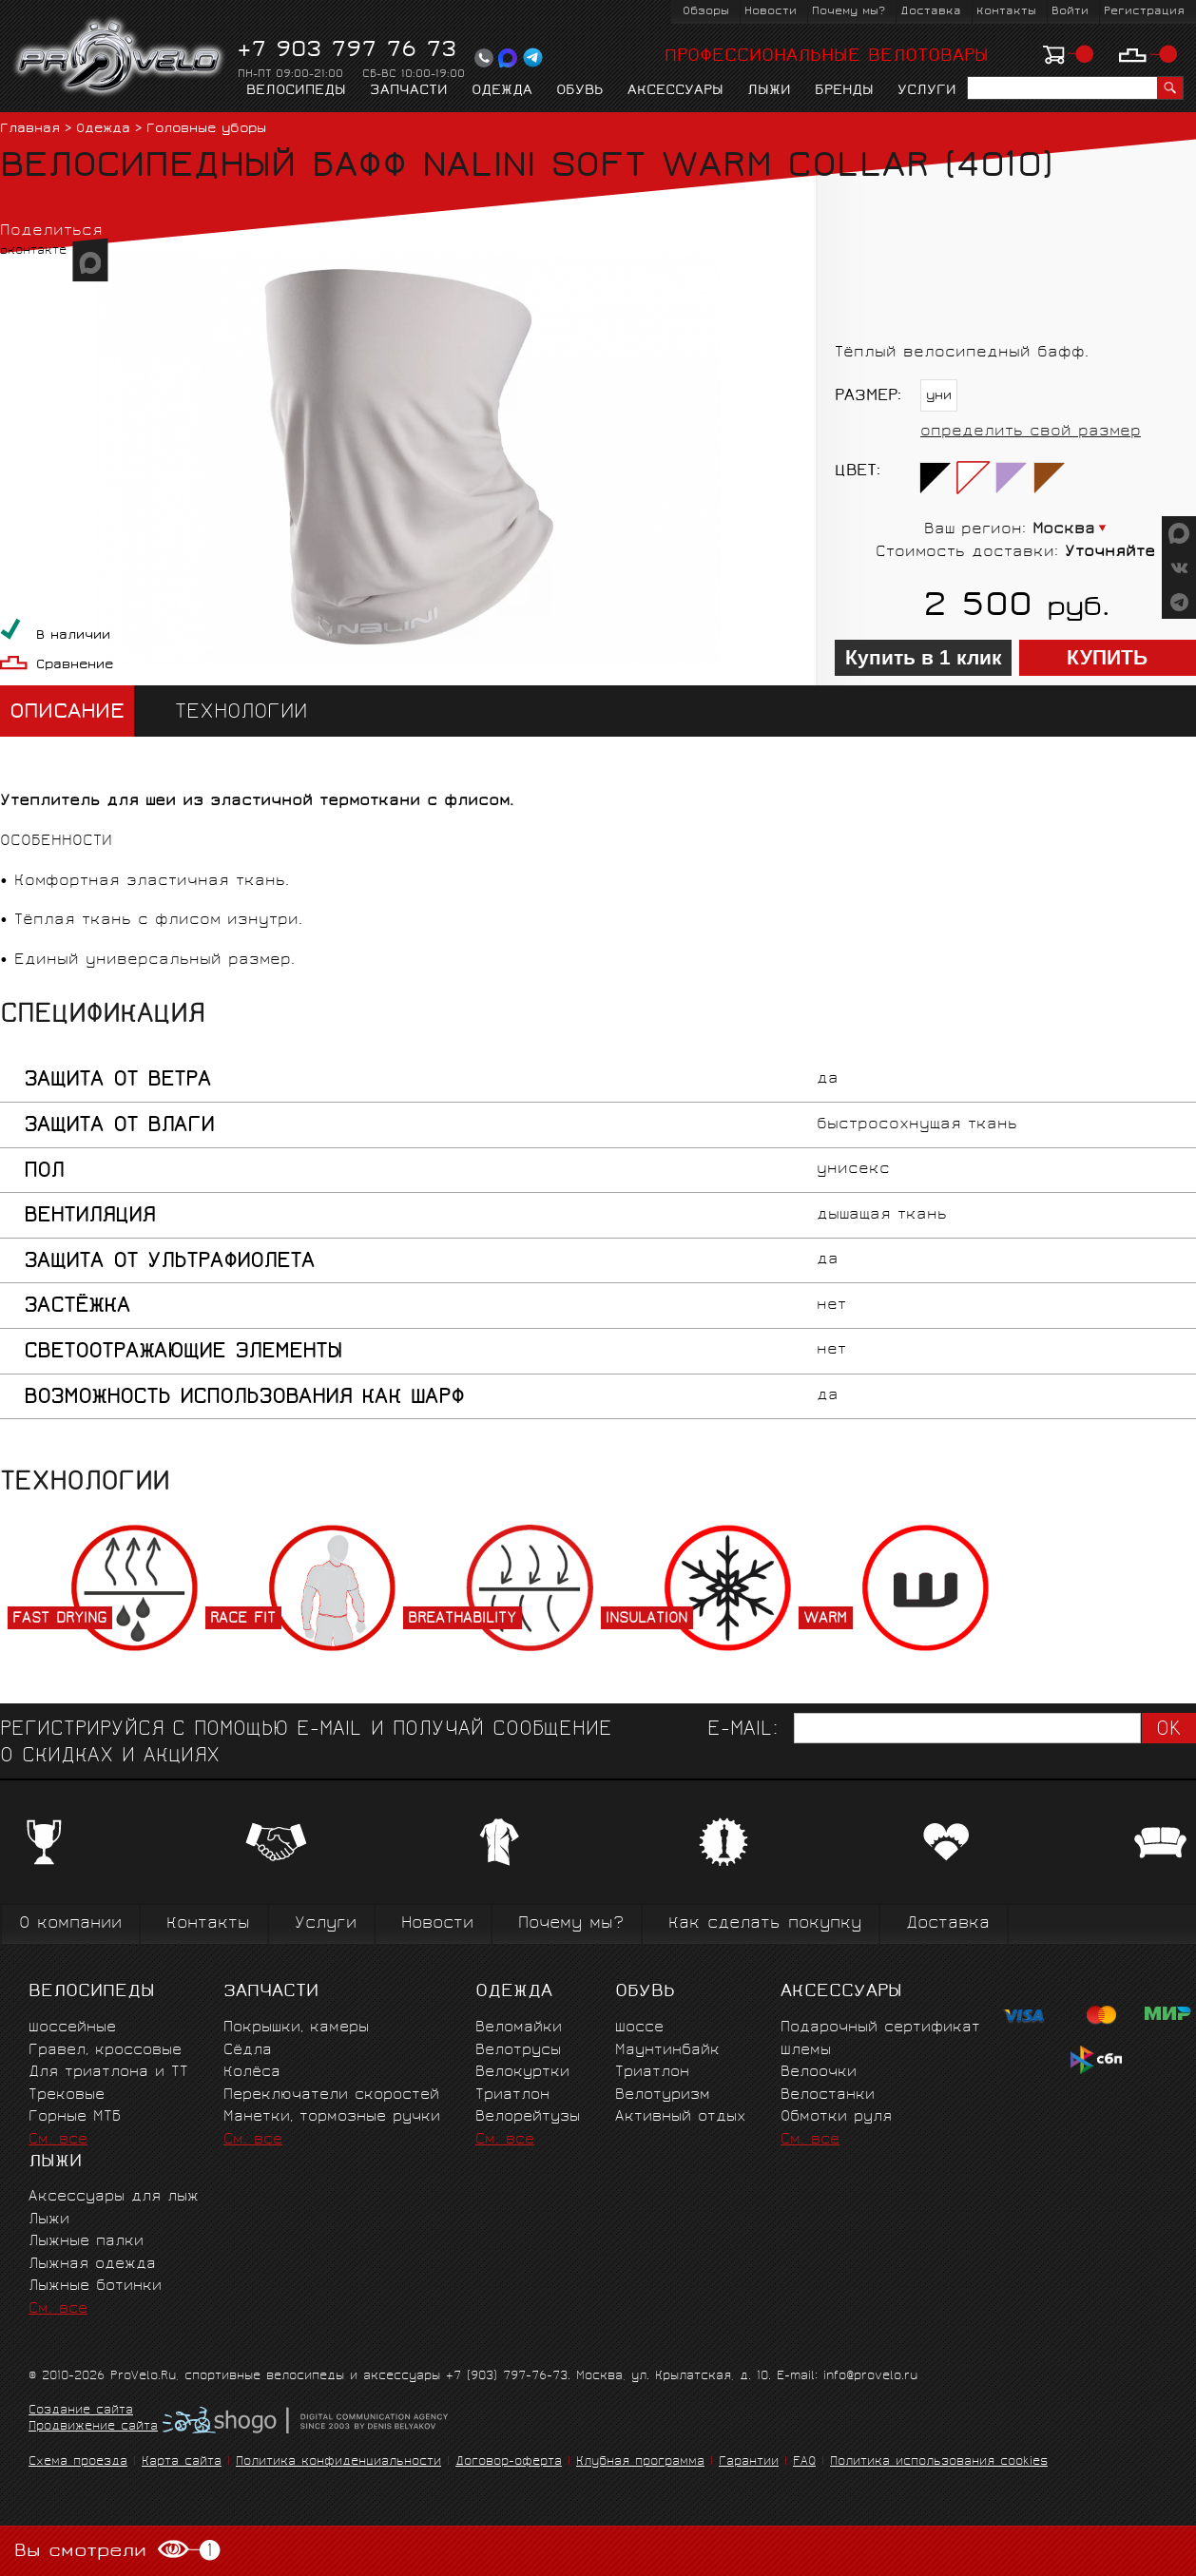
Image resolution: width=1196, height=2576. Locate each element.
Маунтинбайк (667, 2051)
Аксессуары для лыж (114, 2197)
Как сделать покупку (764, 1924)
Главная (30, 130)
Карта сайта (182, 2462)
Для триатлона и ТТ (108, 2073)
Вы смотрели (117, 2551)
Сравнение (74, 666)
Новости (770, 12)
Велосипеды (296, 91)
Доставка (930, 12)
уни (939, 397)
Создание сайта (81, 2411)
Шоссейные (72, 2028)
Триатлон (512, 2095)
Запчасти (409, 91)
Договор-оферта (508, 2462)
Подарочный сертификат (880, 2028)
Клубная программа (640, 2462)
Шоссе (639, 2028)
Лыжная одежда (92, 2265)
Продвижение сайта (93, 2427)
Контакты (1006, 12)
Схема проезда (78, 2462)
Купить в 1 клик (923, 658)
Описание (67, 713)
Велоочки (819, 2073)
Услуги (926, 91)
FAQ (804, 2462)
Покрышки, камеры (296, 2028)
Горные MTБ (75, 2117)
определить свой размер (1030, 432)
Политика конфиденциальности (338, 2462)
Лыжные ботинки (95, 2287)
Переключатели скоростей (331, 2095)
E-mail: (742, 1730)
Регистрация (1144, 12)
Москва (1063, 530)
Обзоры (706, 12)
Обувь (580, 91)
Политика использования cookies (939, 2462)
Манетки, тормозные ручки (331, 2117)
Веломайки (518, 2028)
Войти (1070, 12)
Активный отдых (680, 2117)
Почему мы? (848, 12)
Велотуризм (662, 2095)
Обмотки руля (836, 2117)
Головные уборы (206, 130)
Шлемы (806, 2051)
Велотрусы (518, 2051)
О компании (70, 1924)
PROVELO (120, 58)
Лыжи (769, 91)
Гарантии (749, 2462)
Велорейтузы (527, 2117)
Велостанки (828, 2095)
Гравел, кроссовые (105, 2051)
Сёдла (247, 2051)
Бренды (844, 91)
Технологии (241, 713)
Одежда (502, 91)
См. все (58, 2140)
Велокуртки (522, 2073)
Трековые (67, 2095)
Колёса (251, 2073)
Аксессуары (675, 91)
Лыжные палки (86, 2242)
